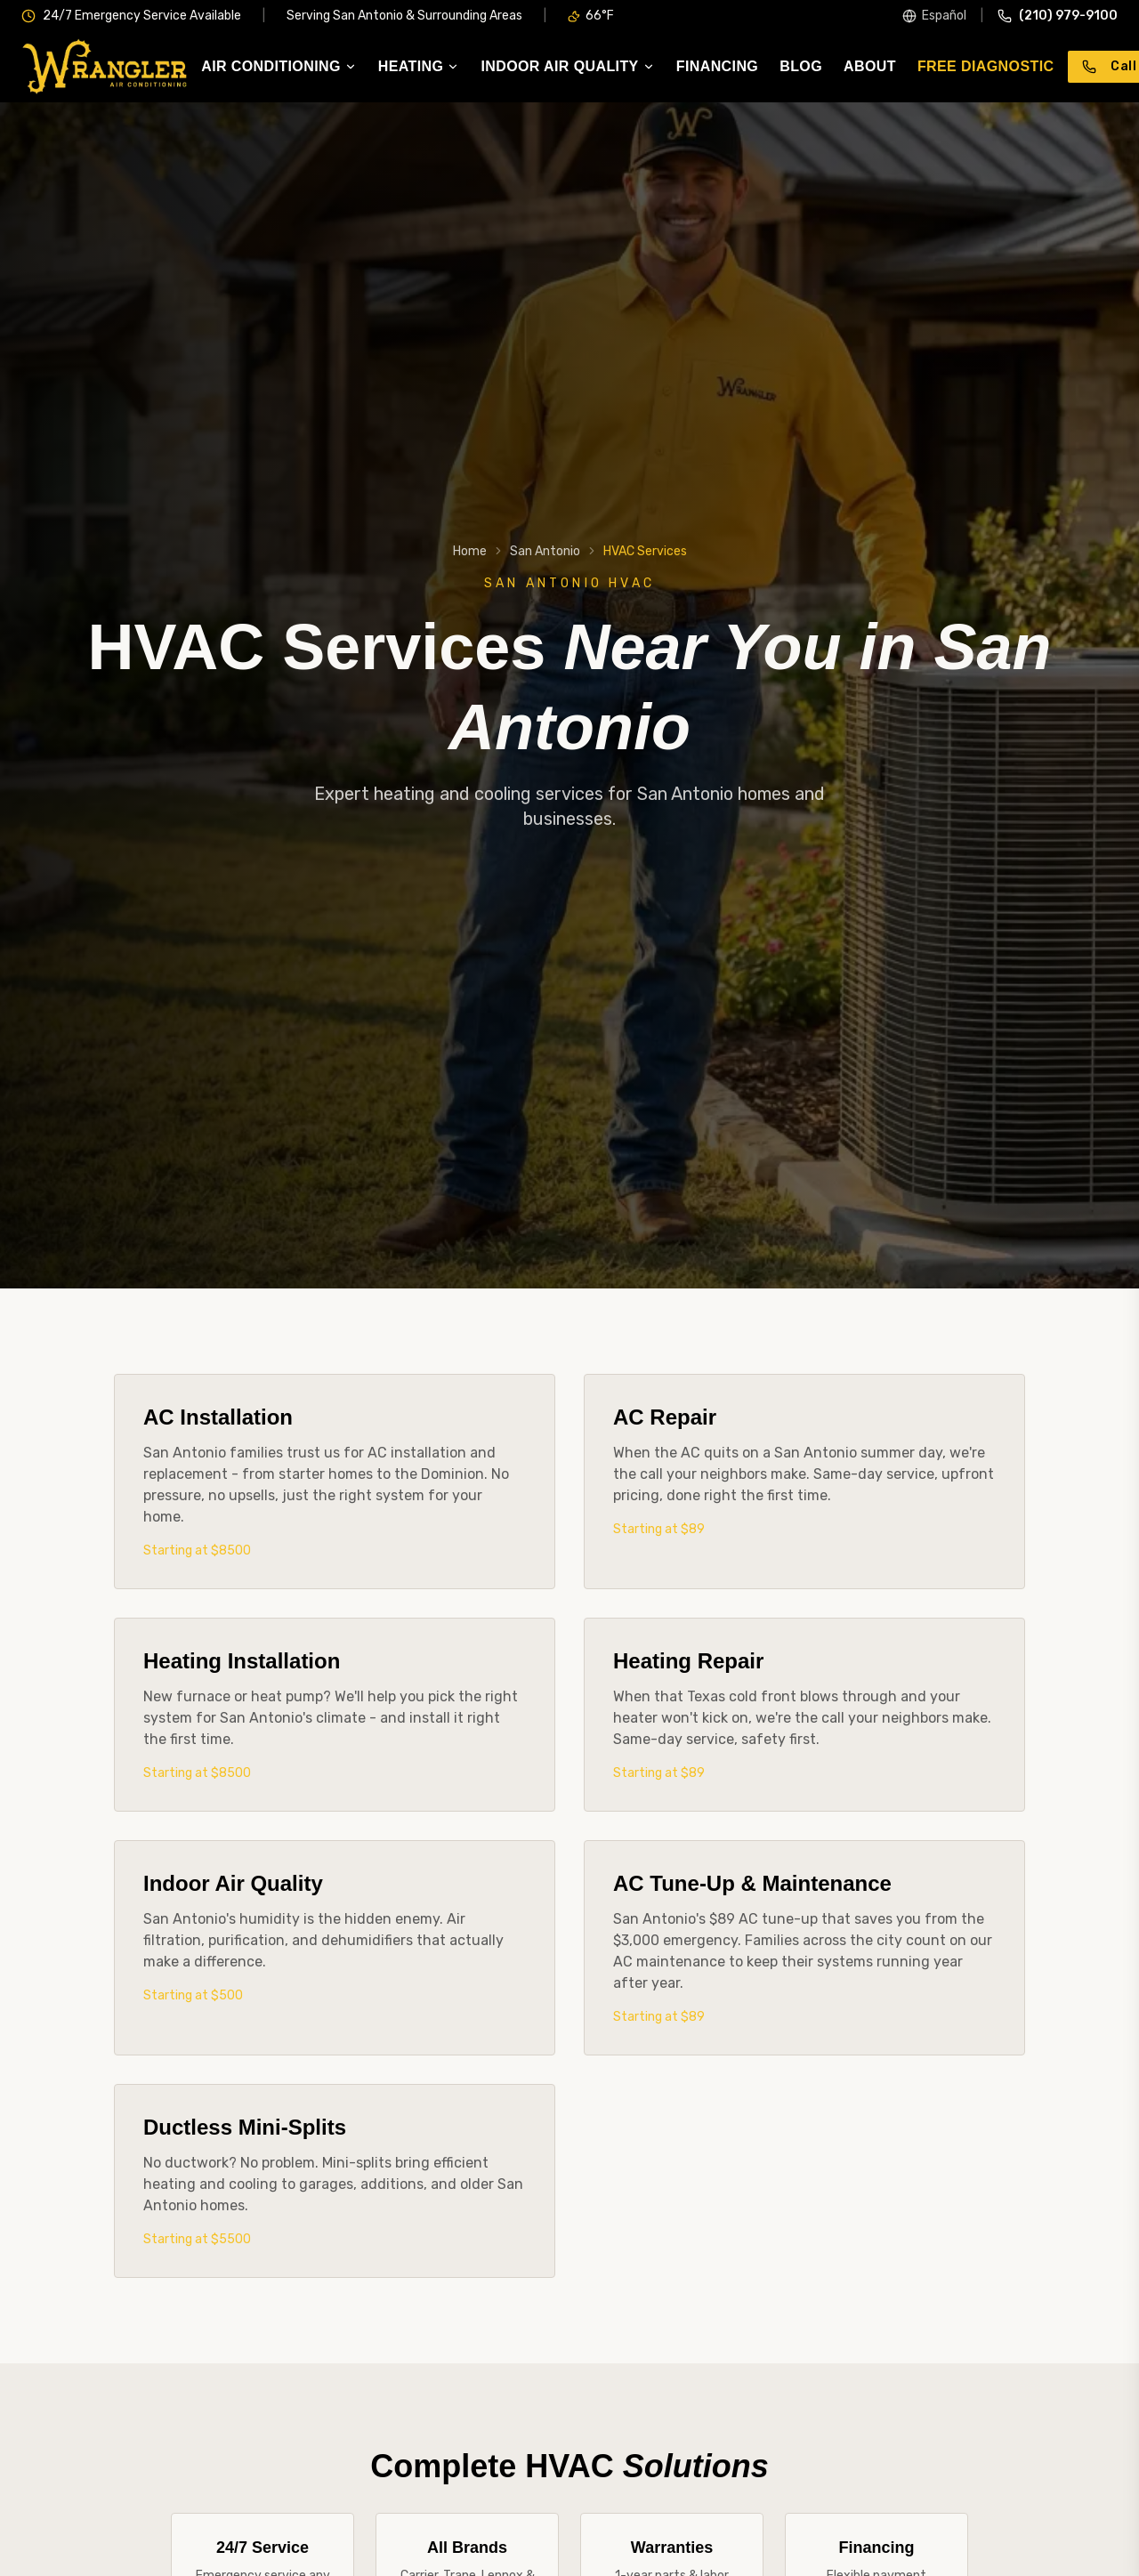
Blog (801, 67)
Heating (419, 67)
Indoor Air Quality (567, 67)
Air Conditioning (279, 67)
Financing (717, 67)
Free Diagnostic (985, 67)
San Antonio (545, 551)
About (870, 67)
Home (470, 551)
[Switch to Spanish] (934, 16)
